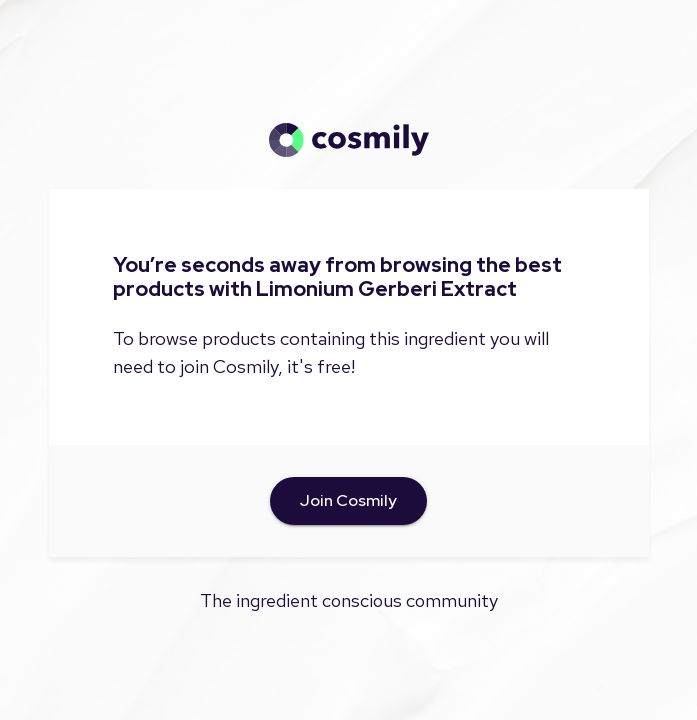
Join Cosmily (348, 501)
